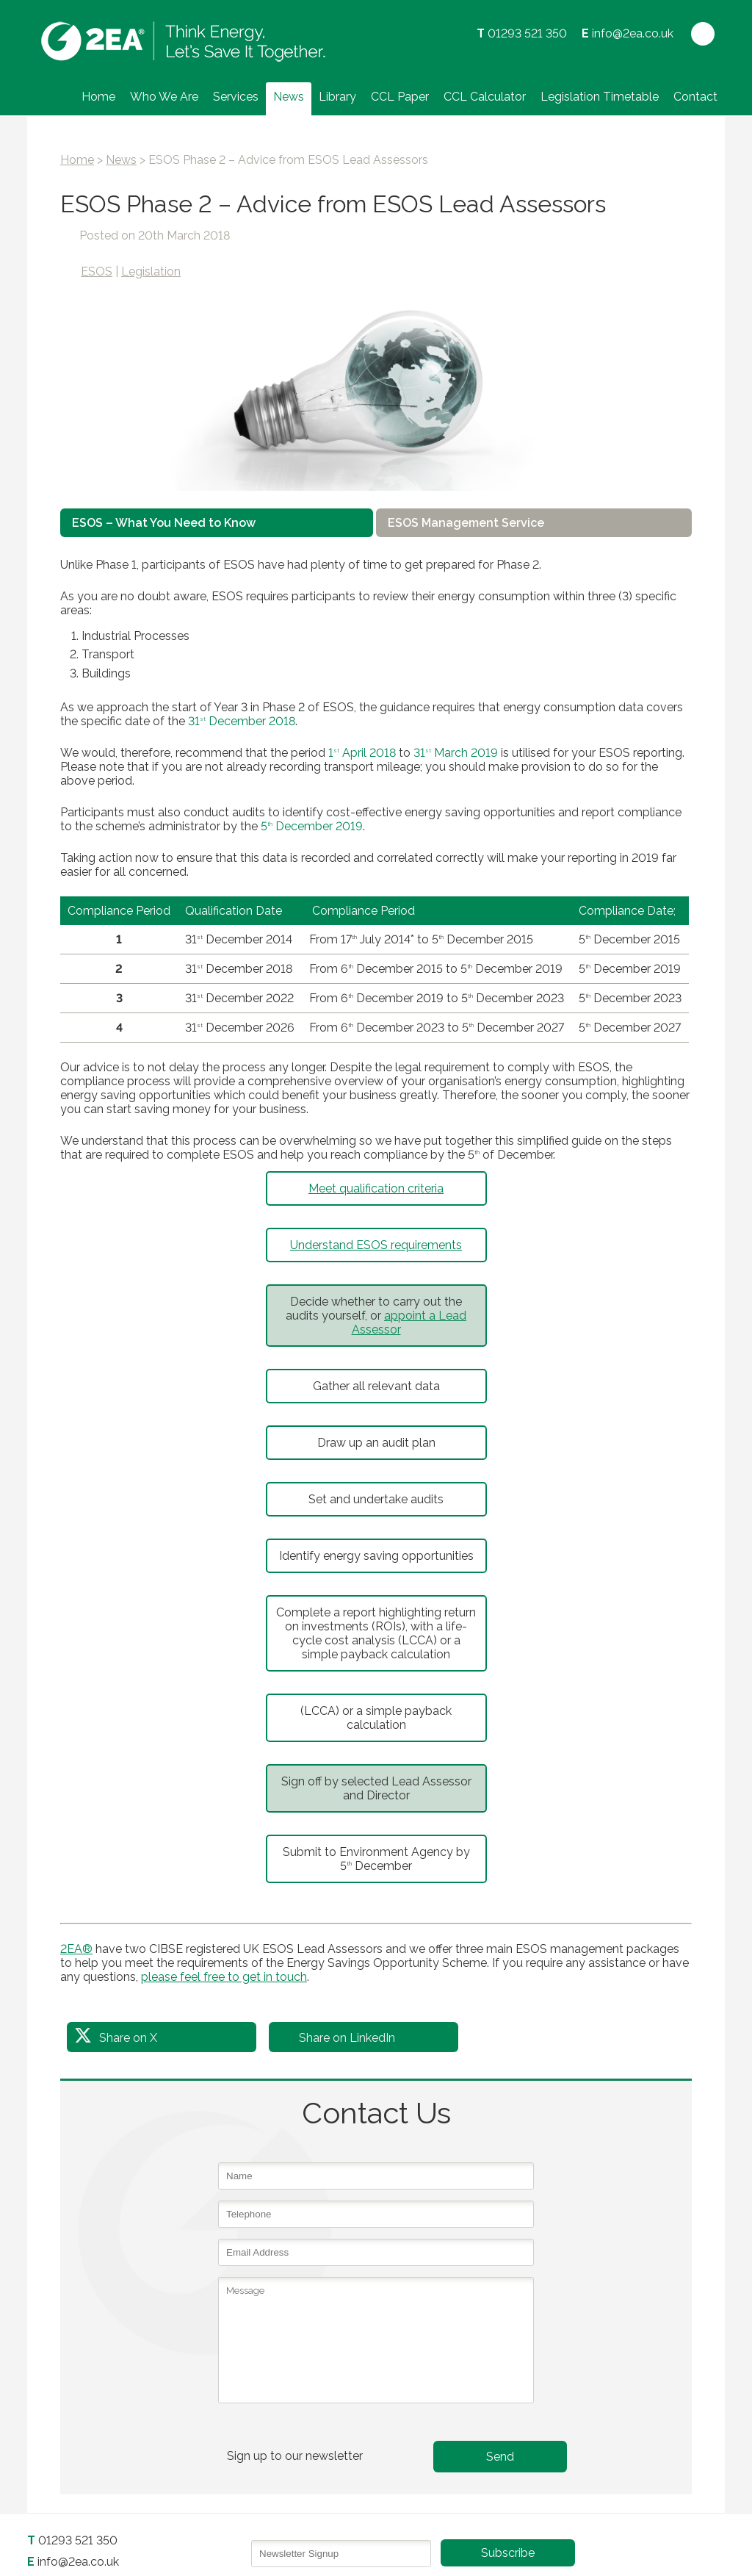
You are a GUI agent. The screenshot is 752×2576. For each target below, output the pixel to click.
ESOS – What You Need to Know (164, 523)
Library (337, 97)
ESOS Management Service (466, 523)
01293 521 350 (527, 33)
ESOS (96, 271)
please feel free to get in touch (224, 1977)
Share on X (128, 2038)
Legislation (151, 271)
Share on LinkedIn (347, 2038)
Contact (695, 97)
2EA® (76, 1949)
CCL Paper (400, 97)
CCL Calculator (485, 97)
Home (98, 97)
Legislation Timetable (599, 97)
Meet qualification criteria (376, 1188)
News (288, 97)
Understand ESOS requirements (376, 1245)
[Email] (341, 2553)
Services (235, 97)
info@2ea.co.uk (632, 33)
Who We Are (164, 97)
